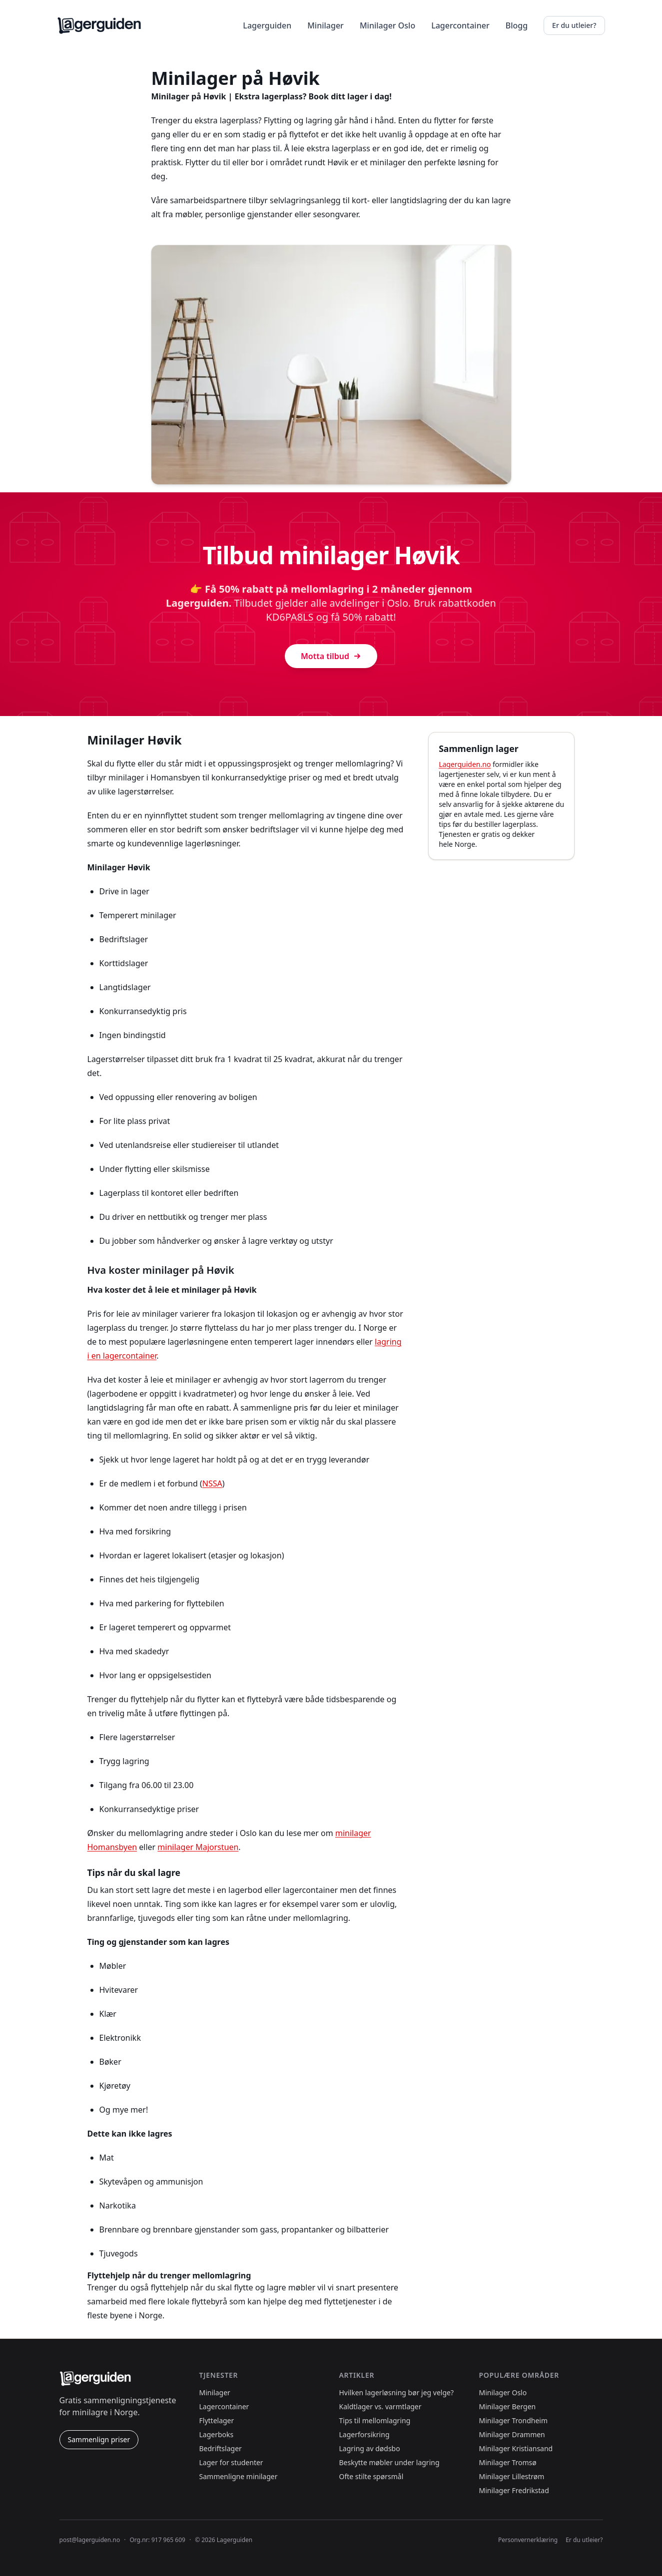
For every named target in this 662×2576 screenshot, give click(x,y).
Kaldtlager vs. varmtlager (380, 2406)
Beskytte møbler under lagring (389, 2462)
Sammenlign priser (99, 2439)
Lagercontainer (460, 25)
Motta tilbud (331, 656)
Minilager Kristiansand (516, 2448)
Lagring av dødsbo (369, 2448)
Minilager (325, 25)
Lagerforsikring (364, 2434)
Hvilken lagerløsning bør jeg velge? (396, 2392)
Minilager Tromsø (508, 2462)
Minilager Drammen (512, 2434)
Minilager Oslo (387, 25)
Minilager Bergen (507, 2406)
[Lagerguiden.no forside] (99, 25)
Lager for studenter (231, 2462)
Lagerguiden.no (465, 764)
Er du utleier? (574, 25)
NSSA (212, 1483)
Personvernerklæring (528, 2540)
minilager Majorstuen (197, 1846)
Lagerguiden (267, 25)
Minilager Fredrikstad (514, 2490)
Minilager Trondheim (513, 2420)
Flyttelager (216, 2420)
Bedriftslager (220, 2448)
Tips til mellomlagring (375, 2420)
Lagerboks (216, 2434)
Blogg (517, 25)
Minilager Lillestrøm (512, 2476)
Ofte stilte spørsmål (371, 2476)
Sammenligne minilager (238, 2476)
